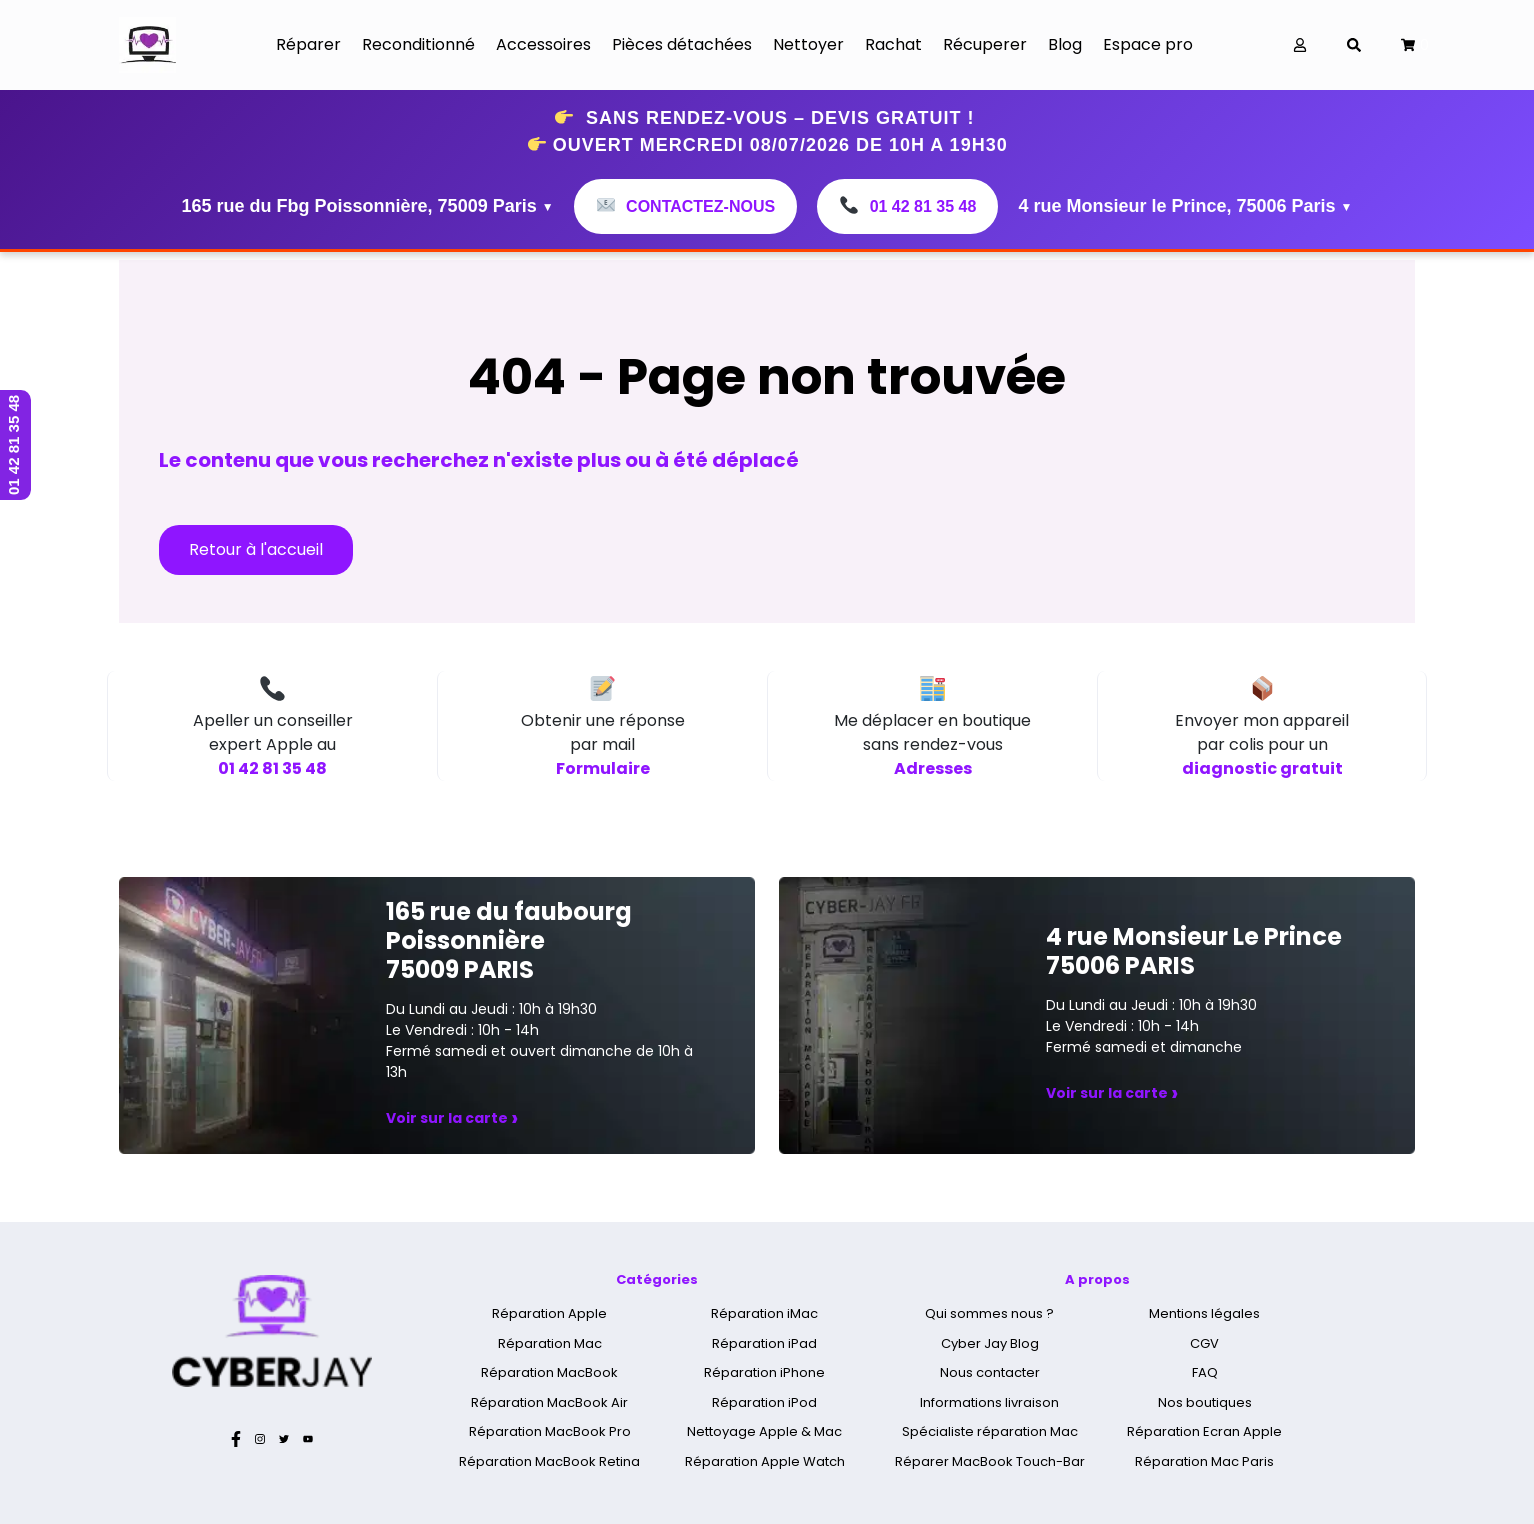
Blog (1065, 44)
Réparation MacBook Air (549, 1402)
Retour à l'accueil (256, 549)
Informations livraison (989, 1402)
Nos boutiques (1205, 1402)
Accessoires (543, 44)
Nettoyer (808, 44)
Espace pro (1148, 44)
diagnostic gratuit (1262, 768)
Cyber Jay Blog (990, 1343)
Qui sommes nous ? (989, 1313)
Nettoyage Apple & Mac (764, 1431)
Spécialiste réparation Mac (990, 1431)
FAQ (1205, 1372)
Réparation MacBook (549, 1372)
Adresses (933, 768)
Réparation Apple (549, 1313)
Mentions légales (1204, 1313)
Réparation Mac (550, 1343)
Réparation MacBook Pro (550, 1431)
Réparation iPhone (764, 1372)
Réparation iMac (764, 1313)
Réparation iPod (764, 1402)
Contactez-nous (686, 206)
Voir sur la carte (452, 1118)
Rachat (893, 44)
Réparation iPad (764, 1343)
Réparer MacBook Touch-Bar (990, 1461)
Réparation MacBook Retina (549, 1461)
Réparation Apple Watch (765, 1461)
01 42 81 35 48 (907, 206)
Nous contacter (990, 1372)
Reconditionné (418, 44)
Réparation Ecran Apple (1204, 1431)
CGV (1204, 1343)
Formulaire (603, 768)
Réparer (308, 44)
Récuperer (985, 44)
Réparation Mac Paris (1204, 1461)
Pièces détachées (682, 44)
